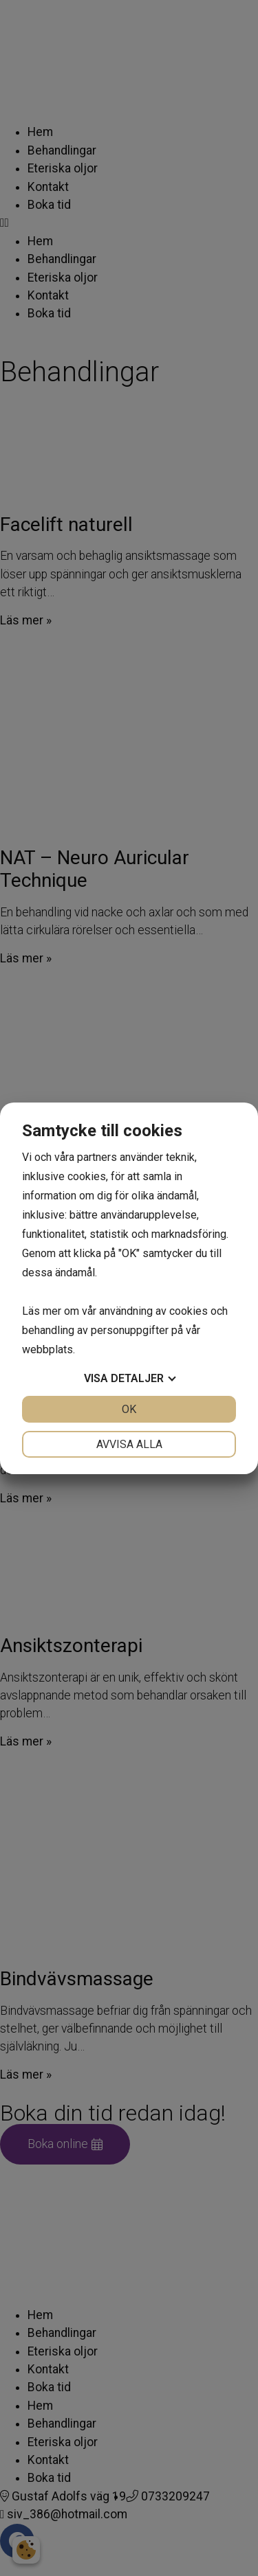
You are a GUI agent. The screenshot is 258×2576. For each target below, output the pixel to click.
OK (129, 1409)
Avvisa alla (129, 1444)
